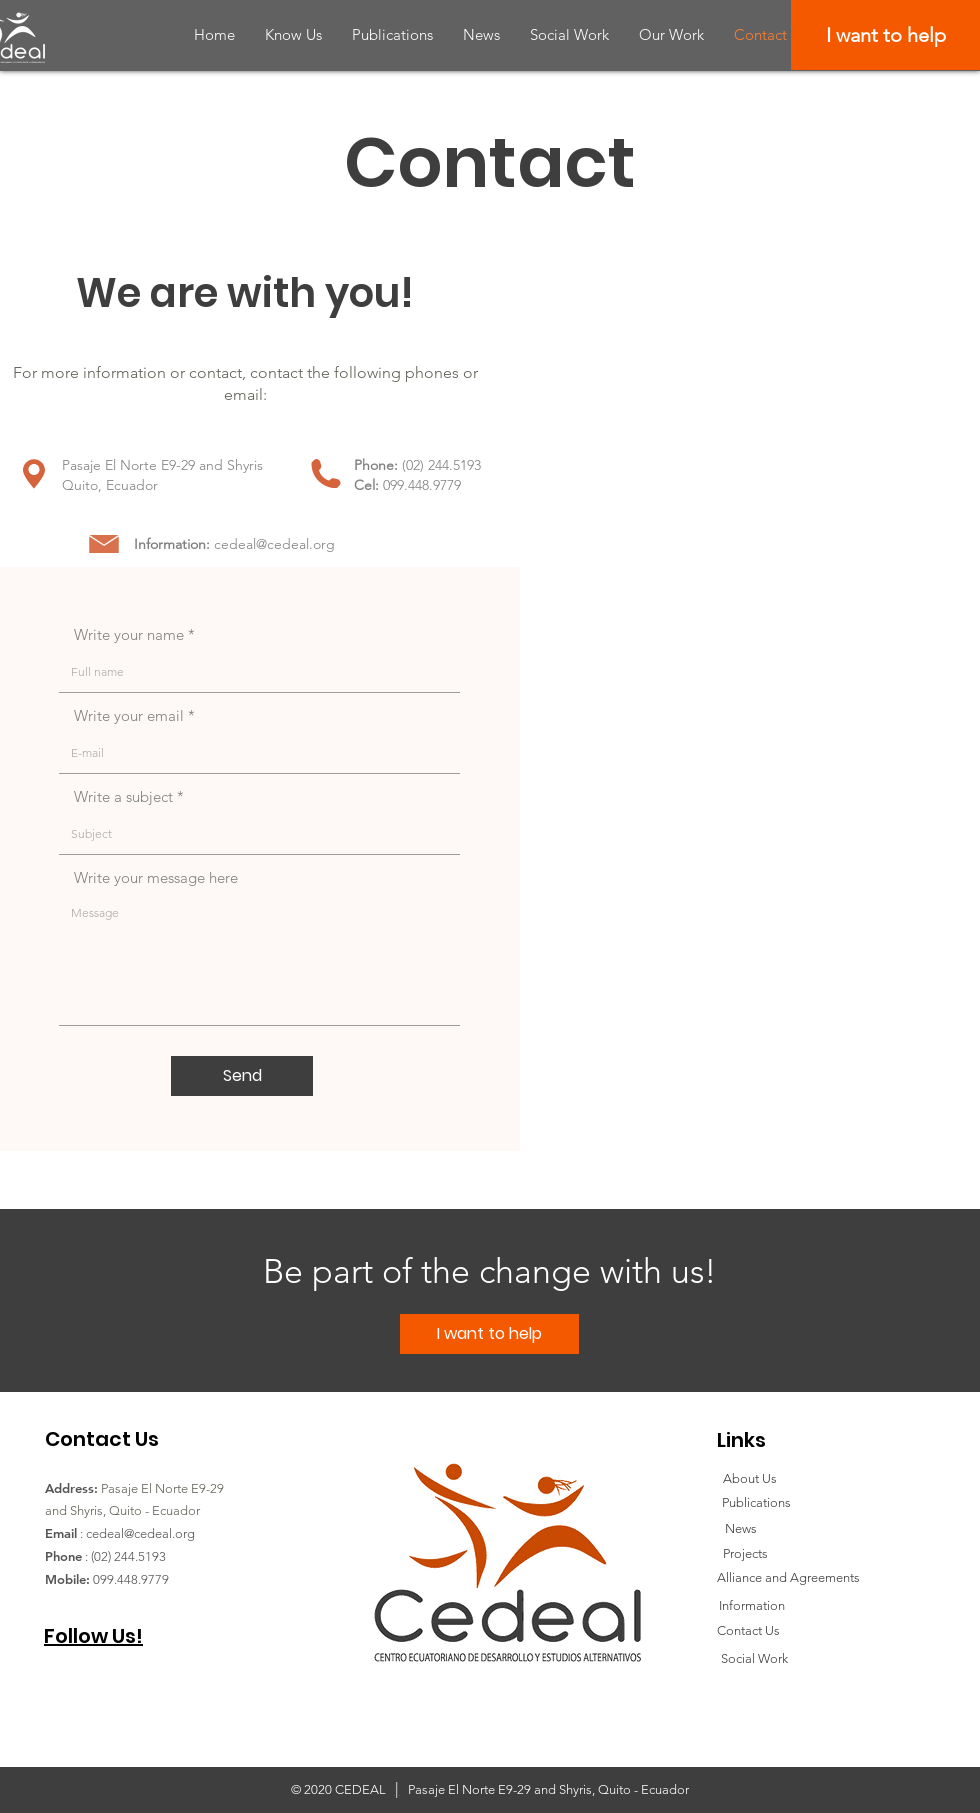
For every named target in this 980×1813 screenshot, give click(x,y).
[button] (293, 34)
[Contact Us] (748, 1631)
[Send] (242, 1076)
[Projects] (745, 1554)
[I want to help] (885, 35)
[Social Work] (754, 1659)
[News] (740, 1529)
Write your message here (156, 877)
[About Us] (750, 1479)
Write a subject (123, 796)
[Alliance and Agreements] (788, 1578)
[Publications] (756, 1503)
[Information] (751, 1606)
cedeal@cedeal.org (274, 544)
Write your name (129, 634)
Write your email (129, 715)
